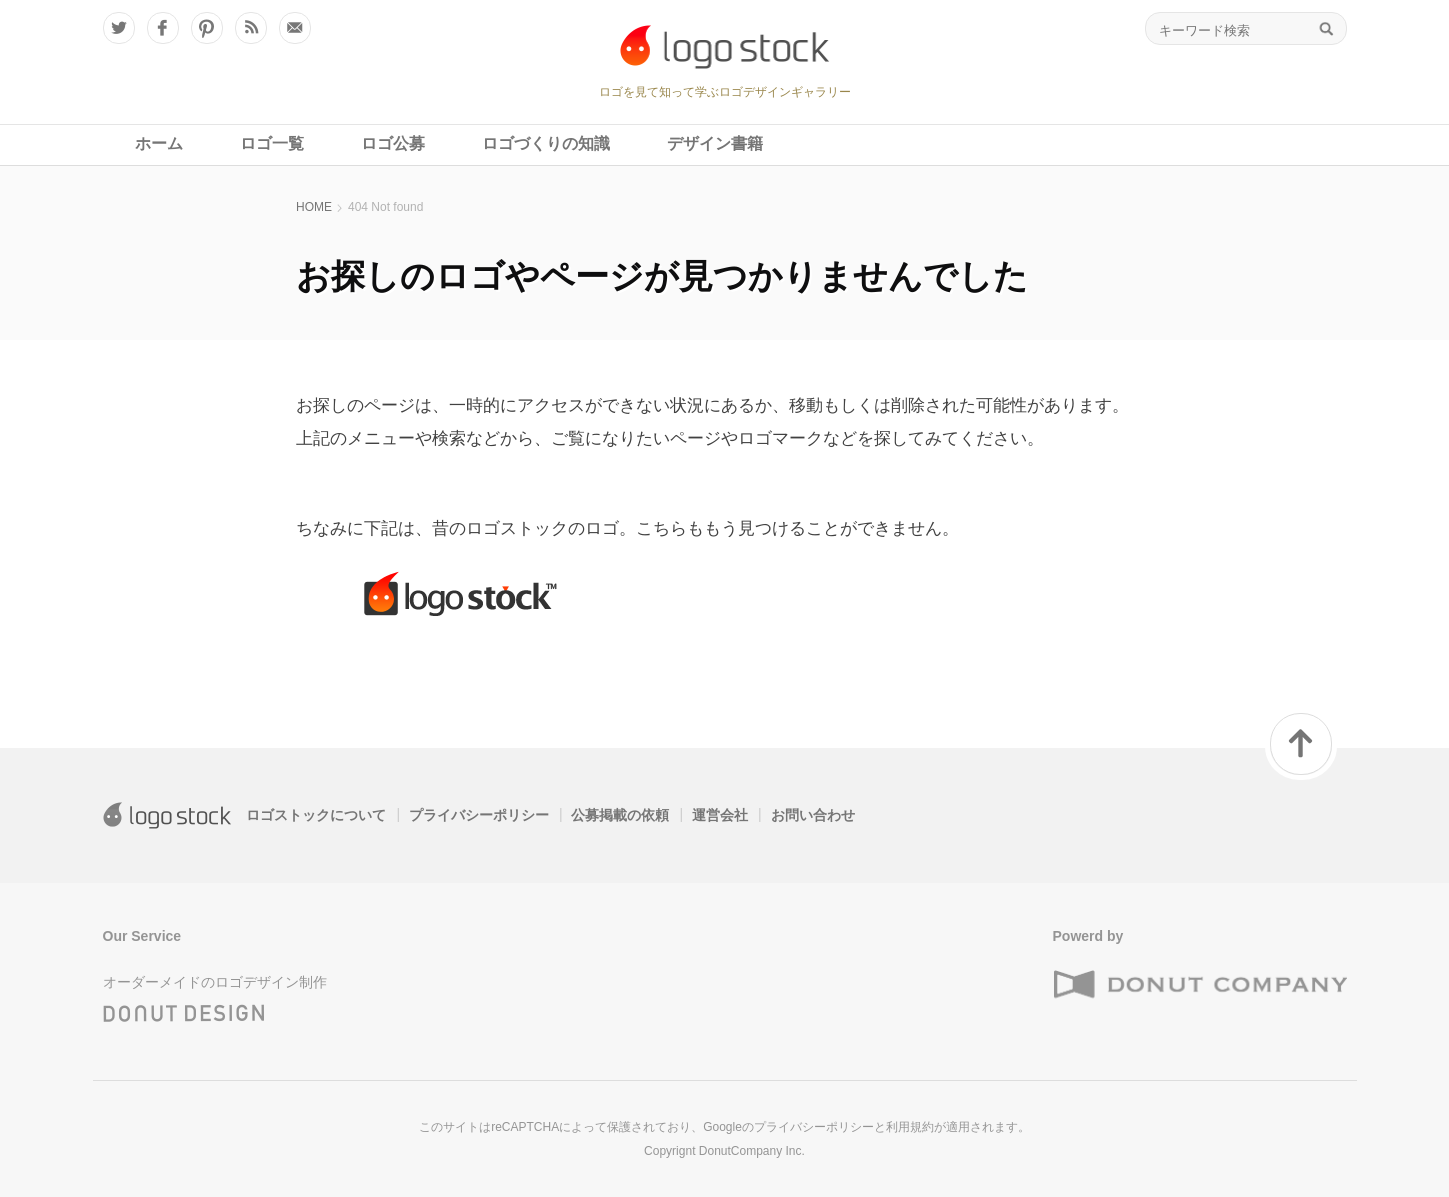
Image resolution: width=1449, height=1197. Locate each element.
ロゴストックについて (316, 815)
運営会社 (720, 815)
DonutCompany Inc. (752, 1151)
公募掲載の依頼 (620, 815)
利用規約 (910, 1127)
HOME (314, 207)
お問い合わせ (813, 815)
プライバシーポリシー (479, 815)
